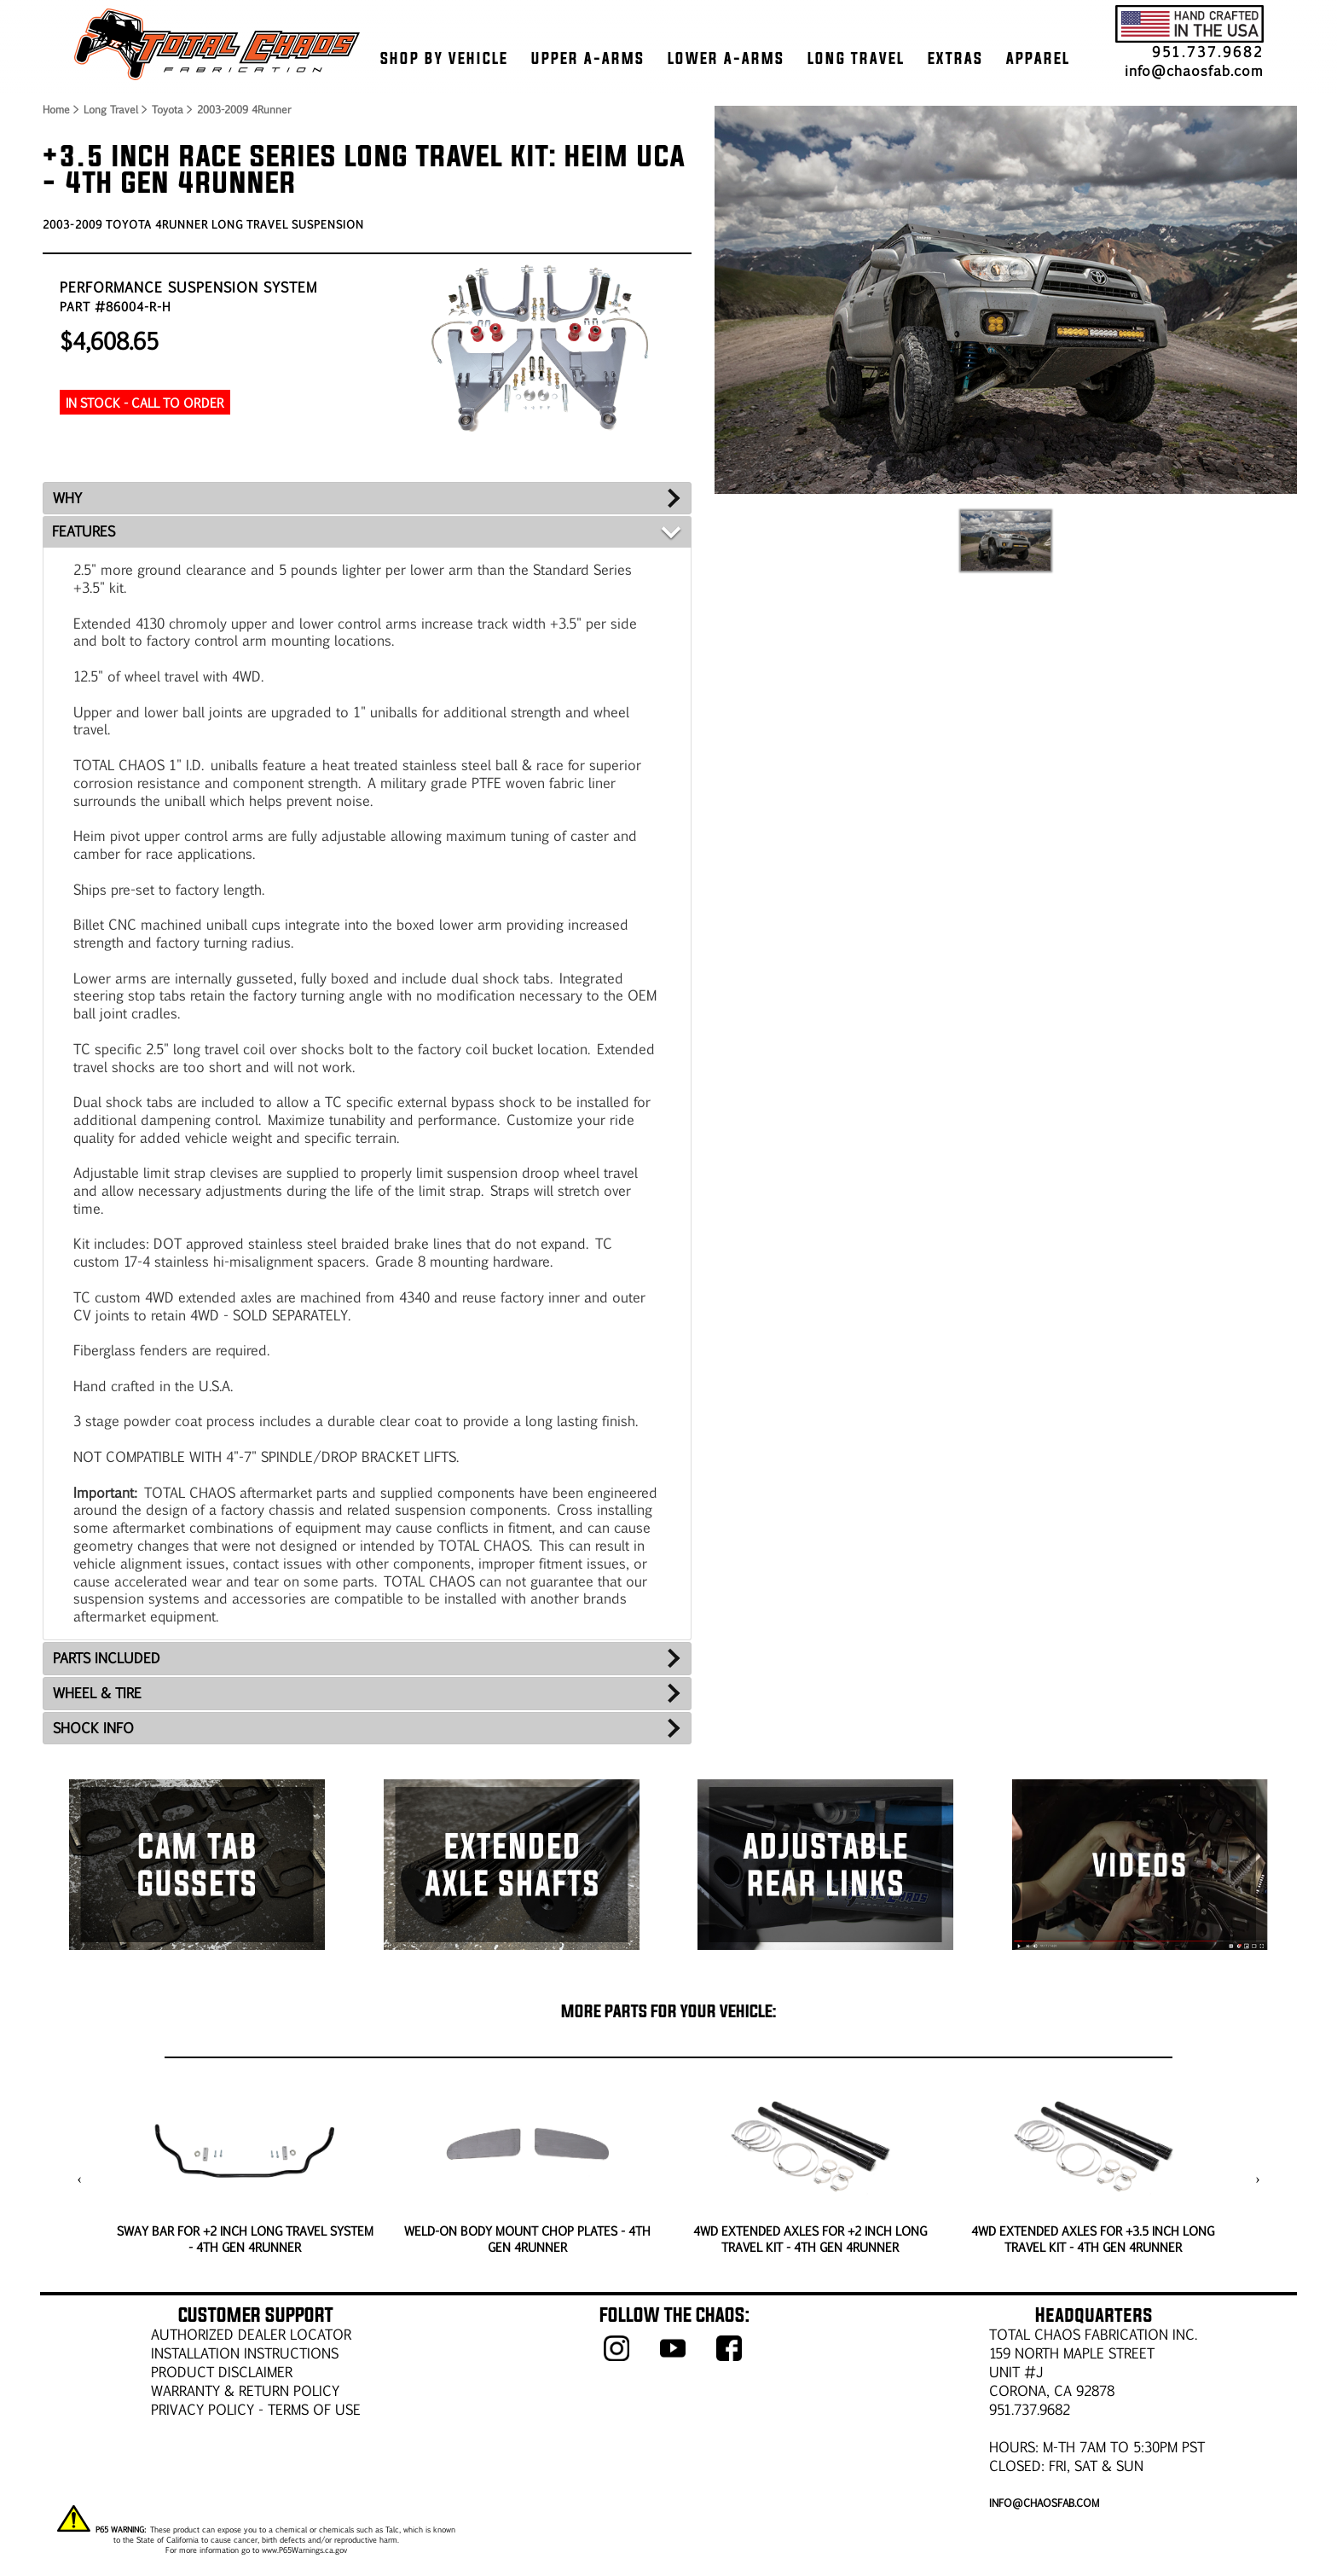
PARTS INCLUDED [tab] (106, 1658)
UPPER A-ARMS (588, 58)
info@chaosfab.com (1194, 70)
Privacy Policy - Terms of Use (256, 2409)
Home (55, 109)
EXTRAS (955, 58)
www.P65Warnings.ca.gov (304, 2549)
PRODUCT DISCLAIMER (221, 2372)
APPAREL (1038, 58)
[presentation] (79, 2179)
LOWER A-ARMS (726, 58)
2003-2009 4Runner (244, 109)
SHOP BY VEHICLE (444, 58)
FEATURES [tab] (83, 531)
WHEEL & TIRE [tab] (97, 1693)
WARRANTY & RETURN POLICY (245, 2390)
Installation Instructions (245, 2353)
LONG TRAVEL (856, 58)
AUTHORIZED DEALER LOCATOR (251, 2334)
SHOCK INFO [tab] (93, 1728)
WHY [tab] (67, 498)
